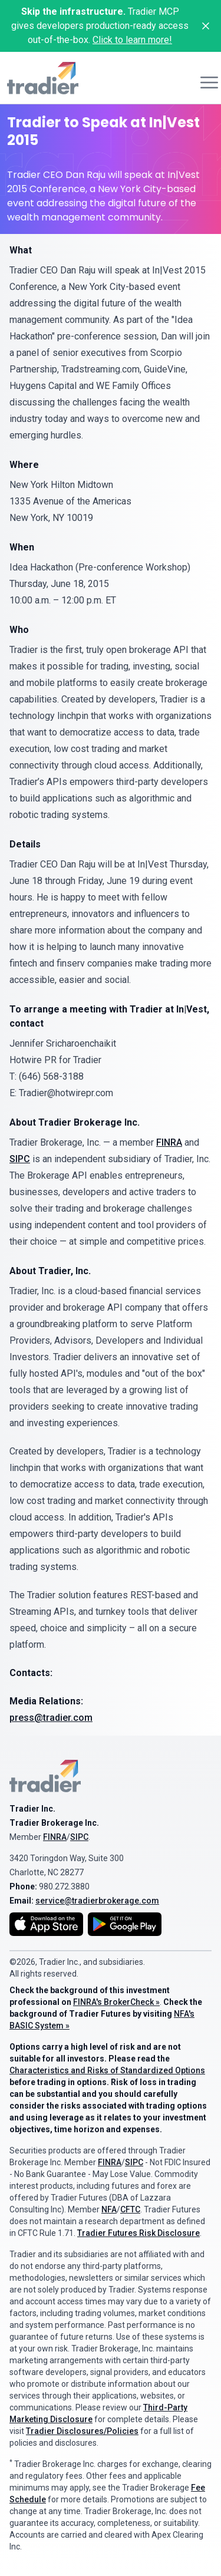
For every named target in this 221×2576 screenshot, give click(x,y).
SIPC (19, 1159)
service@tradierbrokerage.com (97, 1900)
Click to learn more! (132, 39)
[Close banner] (206, 26)
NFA (109, 2209)
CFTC (130, 2209)
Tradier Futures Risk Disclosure (138, 2233)
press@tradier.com (51, 1717)
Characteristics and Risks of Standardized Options (107, 2070)
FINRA (169, 1142)
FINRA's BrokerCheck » (116, 2002)
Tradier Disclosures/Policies (82, 2431)
